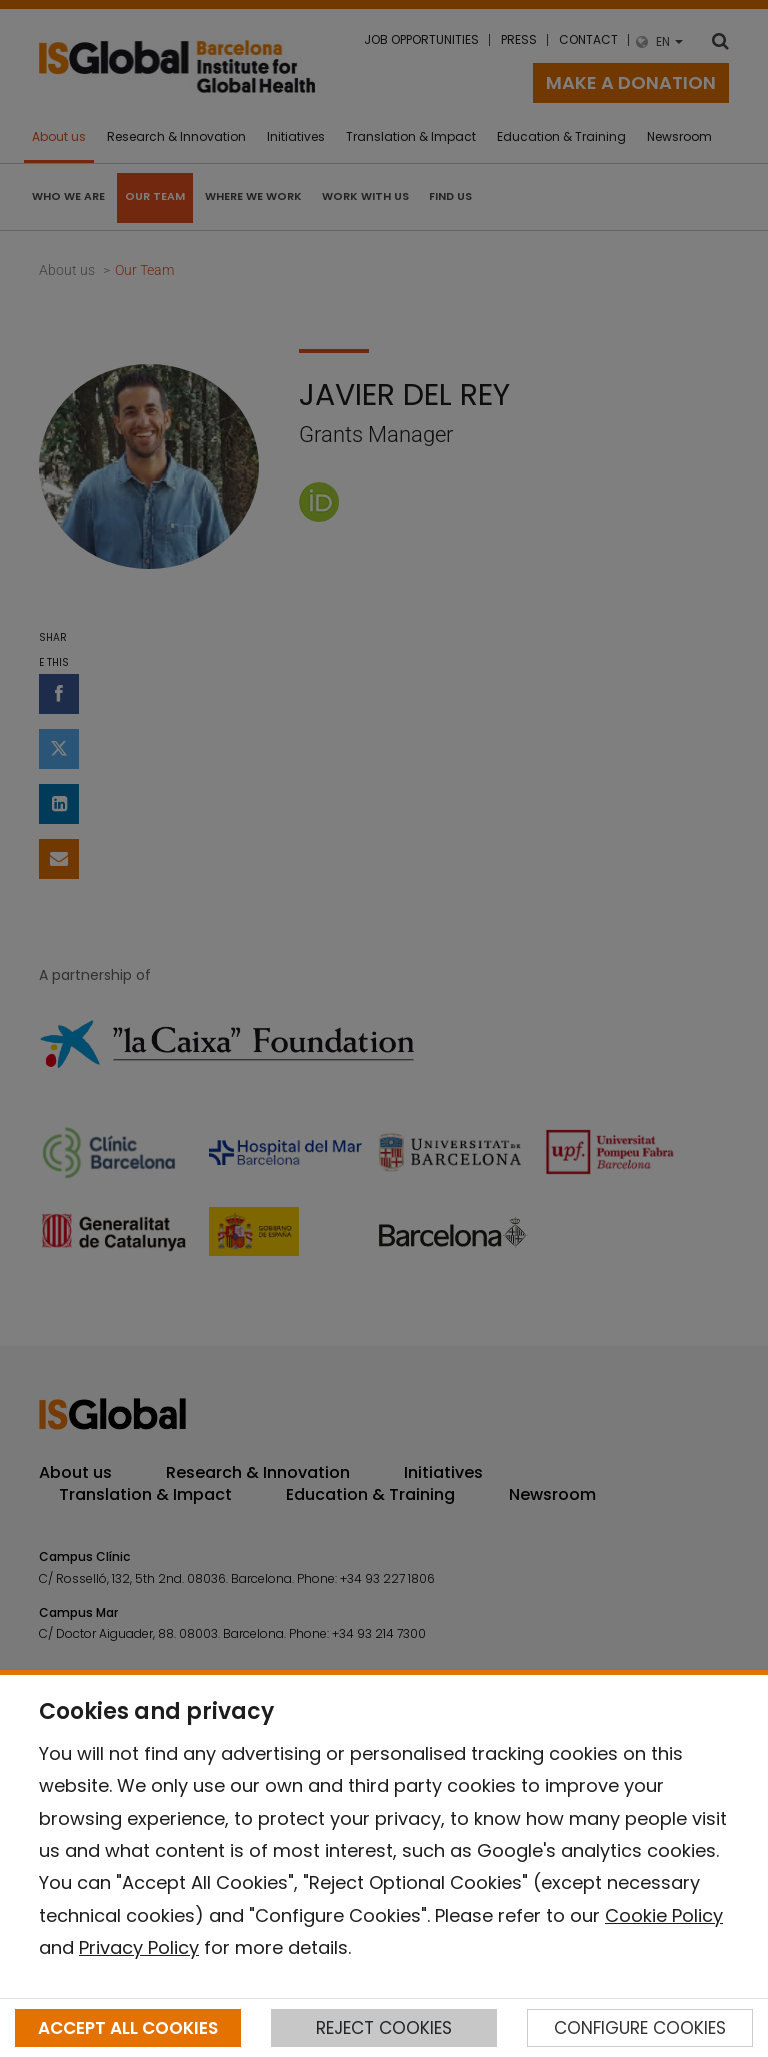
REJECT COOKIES (384, 2028)
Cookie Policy (664, 1915)
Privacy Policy (139, 1947)
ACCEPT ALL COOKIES (128, 2028)
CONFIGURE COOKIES (640, 2028)
